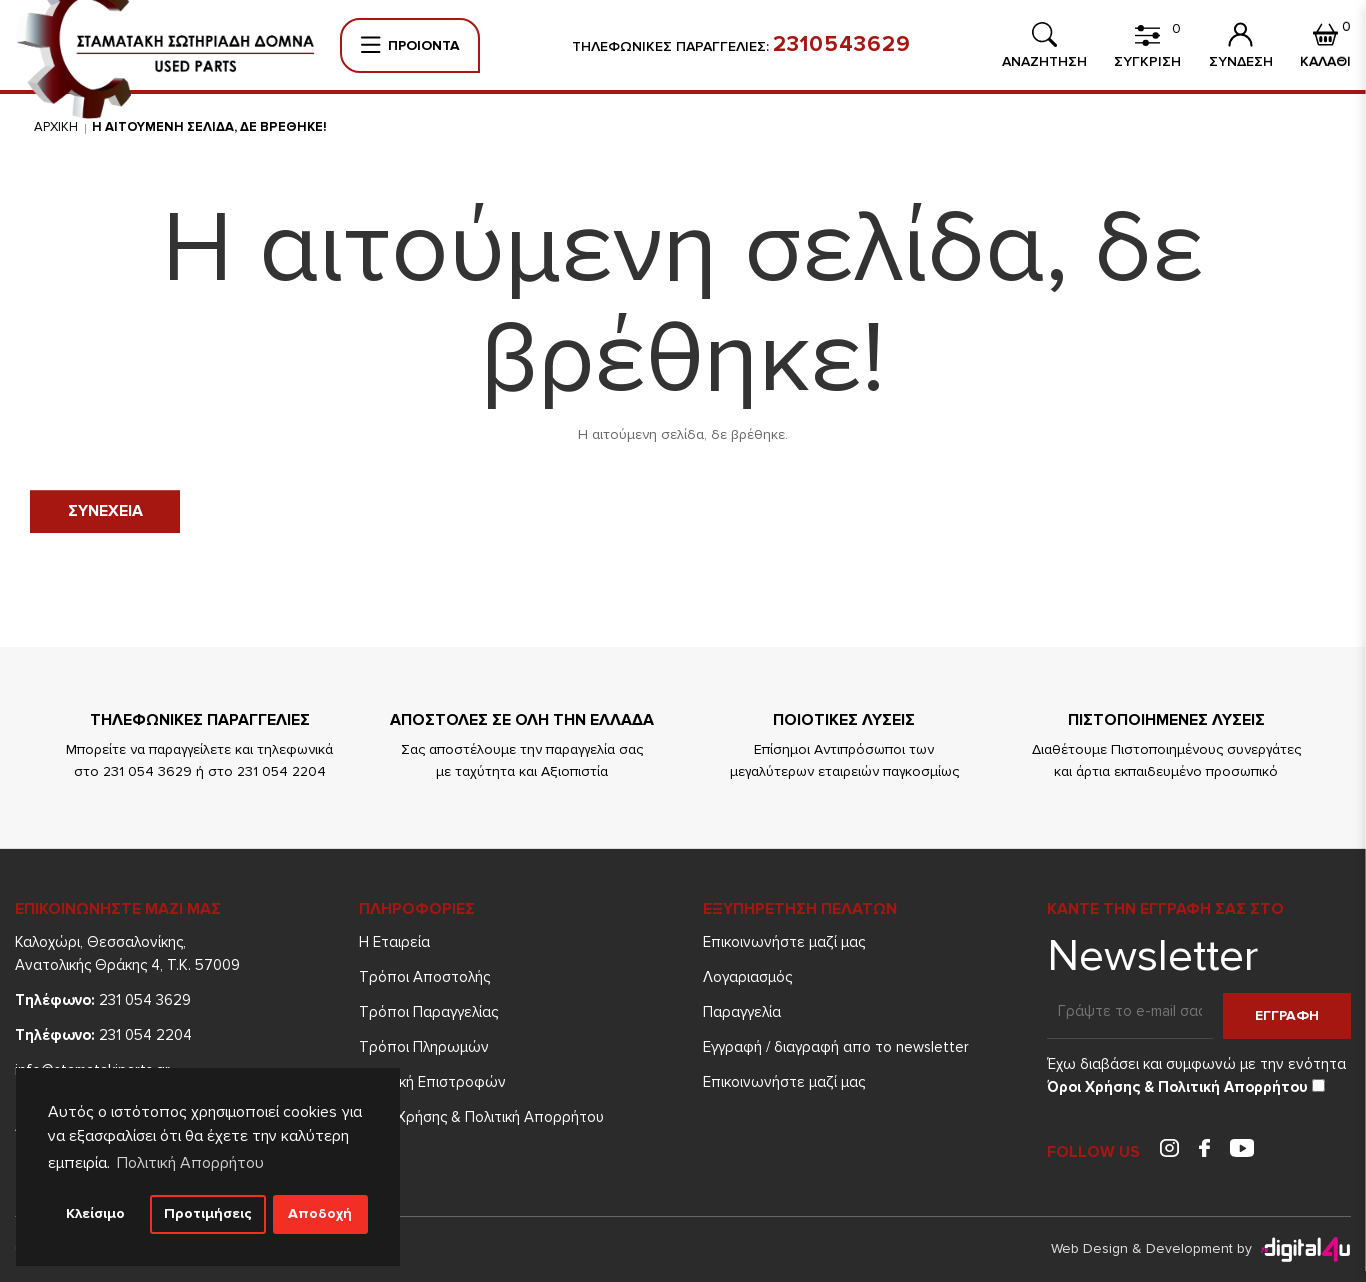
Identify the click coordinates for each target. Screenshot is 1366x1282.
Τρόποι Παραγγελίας (428, 1012)
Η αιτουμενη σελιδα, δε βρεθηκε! (209, 127)
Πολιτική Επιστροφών (432, 1082)
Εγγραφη (1287, 1015)
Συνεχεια (105, 511)
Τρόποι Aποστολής (424, 977)
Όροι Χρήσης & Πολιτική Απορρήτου (481, 1117)
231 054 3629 (103, 1000)
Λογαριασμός (747, 977)
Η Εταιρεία (394, 942)
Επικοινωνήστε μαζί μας (784, 942)
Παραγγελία (742, 1012)
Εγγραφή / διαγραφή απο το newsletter (836, 1047)
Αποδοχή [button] (320, 1213)
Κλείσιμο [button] (95, 1213)
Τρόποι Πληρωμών (424, 1047)
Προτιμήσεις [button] (208, 1213)
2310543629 (842, 45)
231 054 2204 (103, 1035)
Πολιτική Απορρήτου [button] (190, 1163)
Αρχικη (56, 127)
